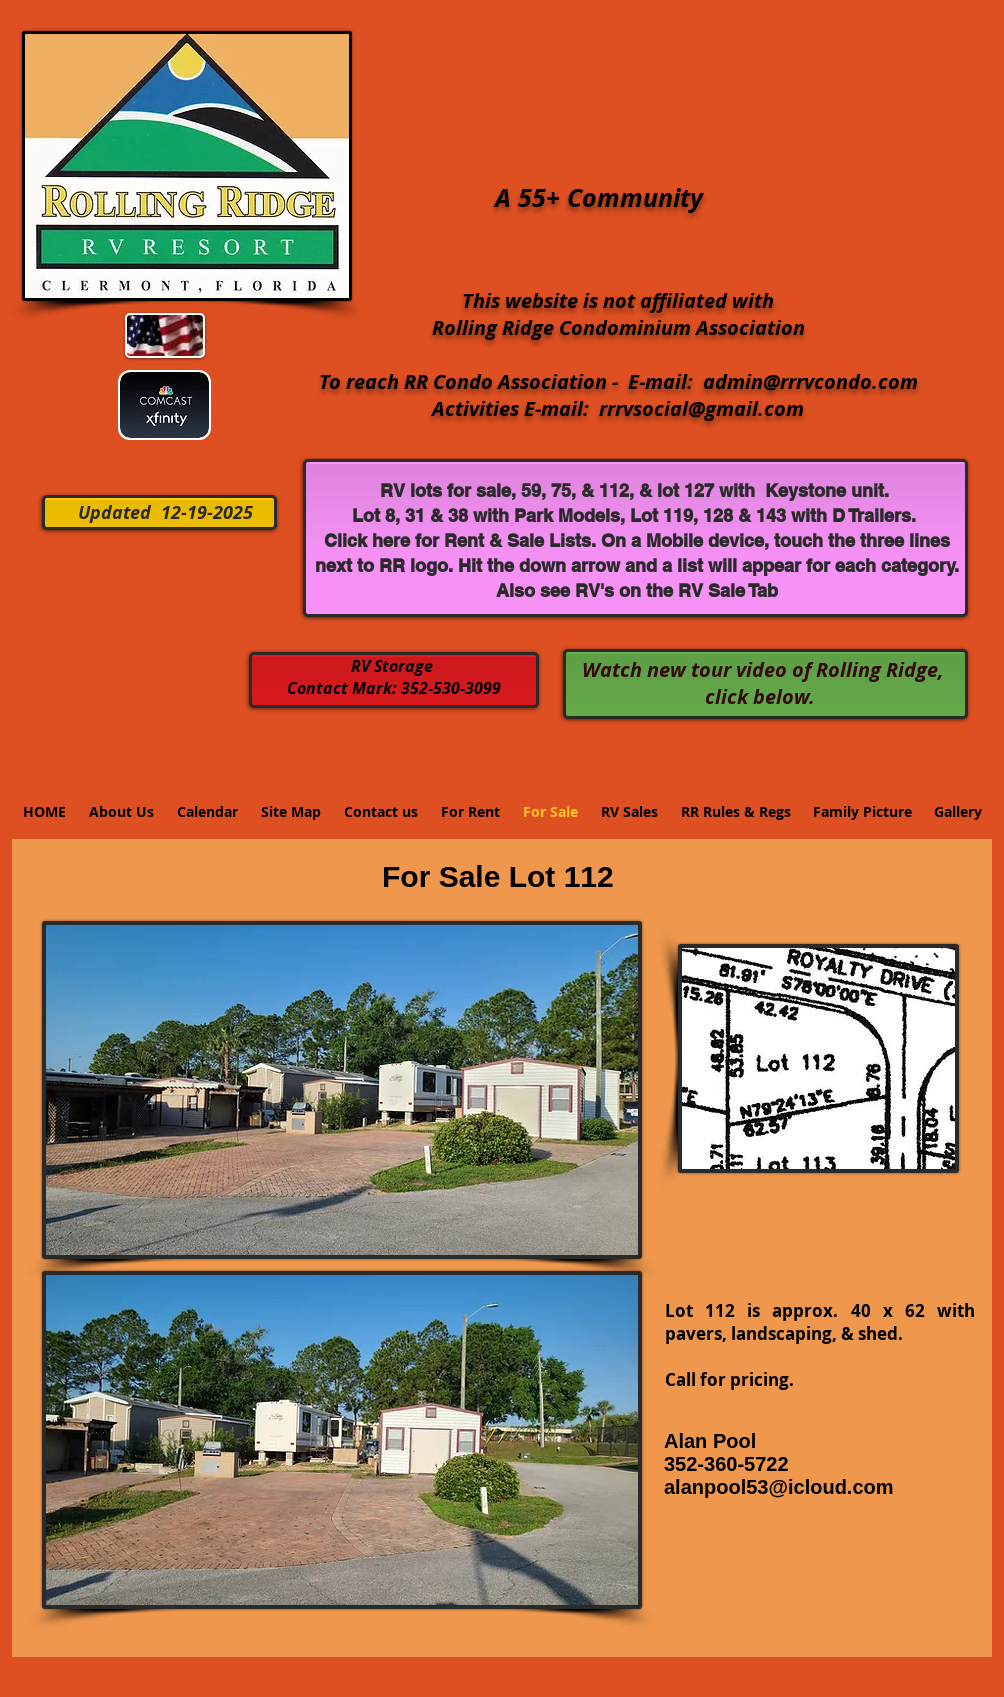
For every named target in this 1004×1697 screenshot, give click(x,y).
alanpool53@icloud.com (779, 1487)
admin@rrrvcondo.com (810, 381)
